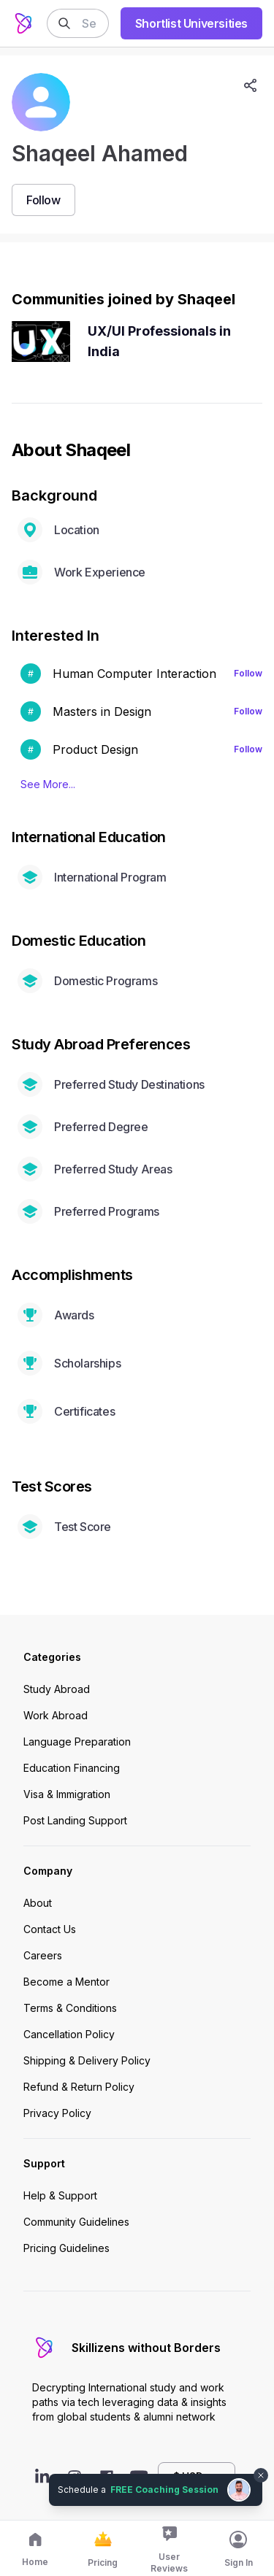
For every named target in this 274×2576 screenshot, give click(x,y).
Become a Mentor (66, 1981)
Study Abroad (56, 1689)
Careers (42, 1955)
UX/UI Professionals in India (159, 341)
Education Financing (71, 1768)
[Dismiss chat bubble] (261, 2475)
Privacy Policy (57, 2113)
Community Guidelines (76, 2222)
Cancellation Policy (69, 2034)
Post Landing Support (75, 1820)
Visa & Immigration (66, 1794)
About (37, 1903)
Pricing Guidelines (66, 2248)
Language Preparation (77, 1741)
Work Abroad (55, 1715)
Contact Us (49, 1929)
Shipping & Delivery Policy (87, 2060)
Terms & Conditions (70, 2008)
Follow (248, 673)
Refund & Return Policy (78, 2087)
